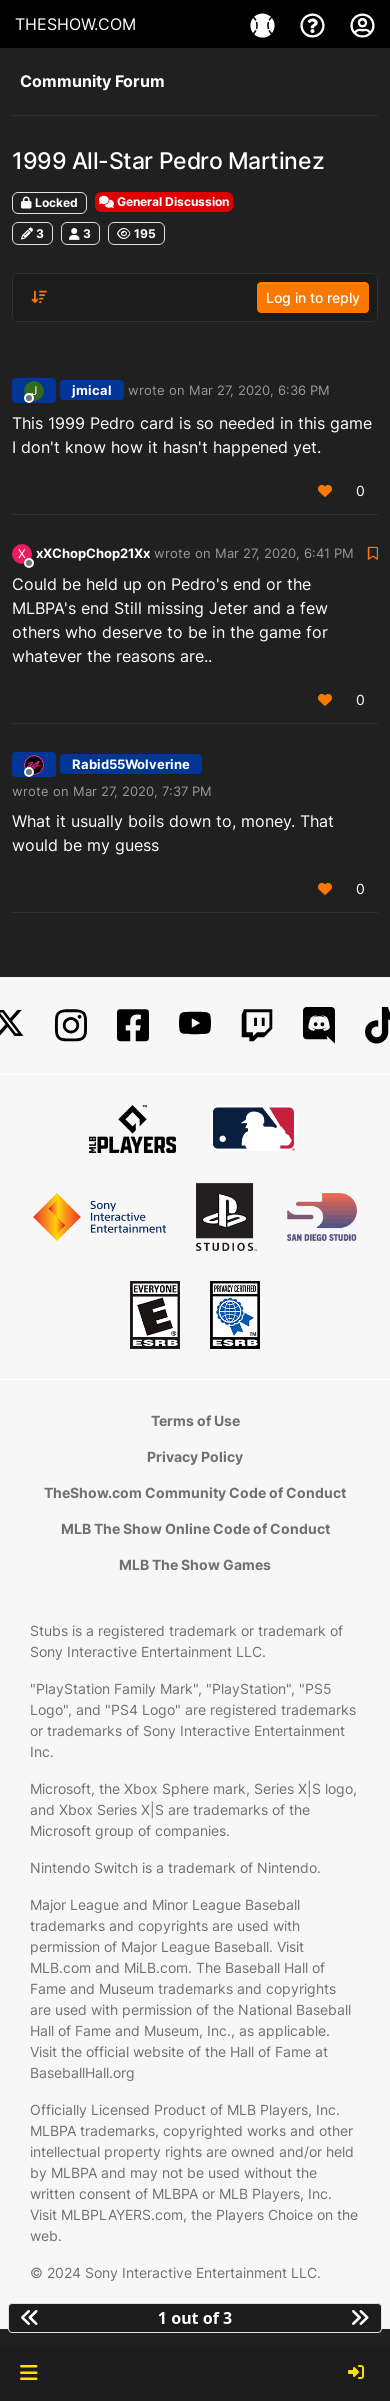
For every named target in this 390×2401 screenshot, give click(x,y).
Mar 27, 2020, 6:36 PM (259, 390)
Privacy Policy (195, 1456)
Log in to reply (313, 297)
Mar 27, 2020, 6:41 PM (284, 553)
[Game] (265, 24)
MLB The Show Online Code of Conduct (195, 1528)
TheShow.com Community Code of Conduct (195, 1492)
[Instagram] (71, 1025)
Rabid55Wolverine (131, 764)
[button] (28, 2373)
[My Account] (362, 24)
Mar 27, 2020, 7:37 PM (142, 791)
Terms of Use (195, 1420)
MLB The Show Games (195, 1564)
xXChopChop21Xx (93, 553)
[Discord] (319, 1025)
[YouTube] (195, 1025)
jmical (92, 390)
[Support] (315, 24)
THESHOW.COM (75, 24)
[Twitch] (257, 1025)
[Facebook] (133, 1025)
